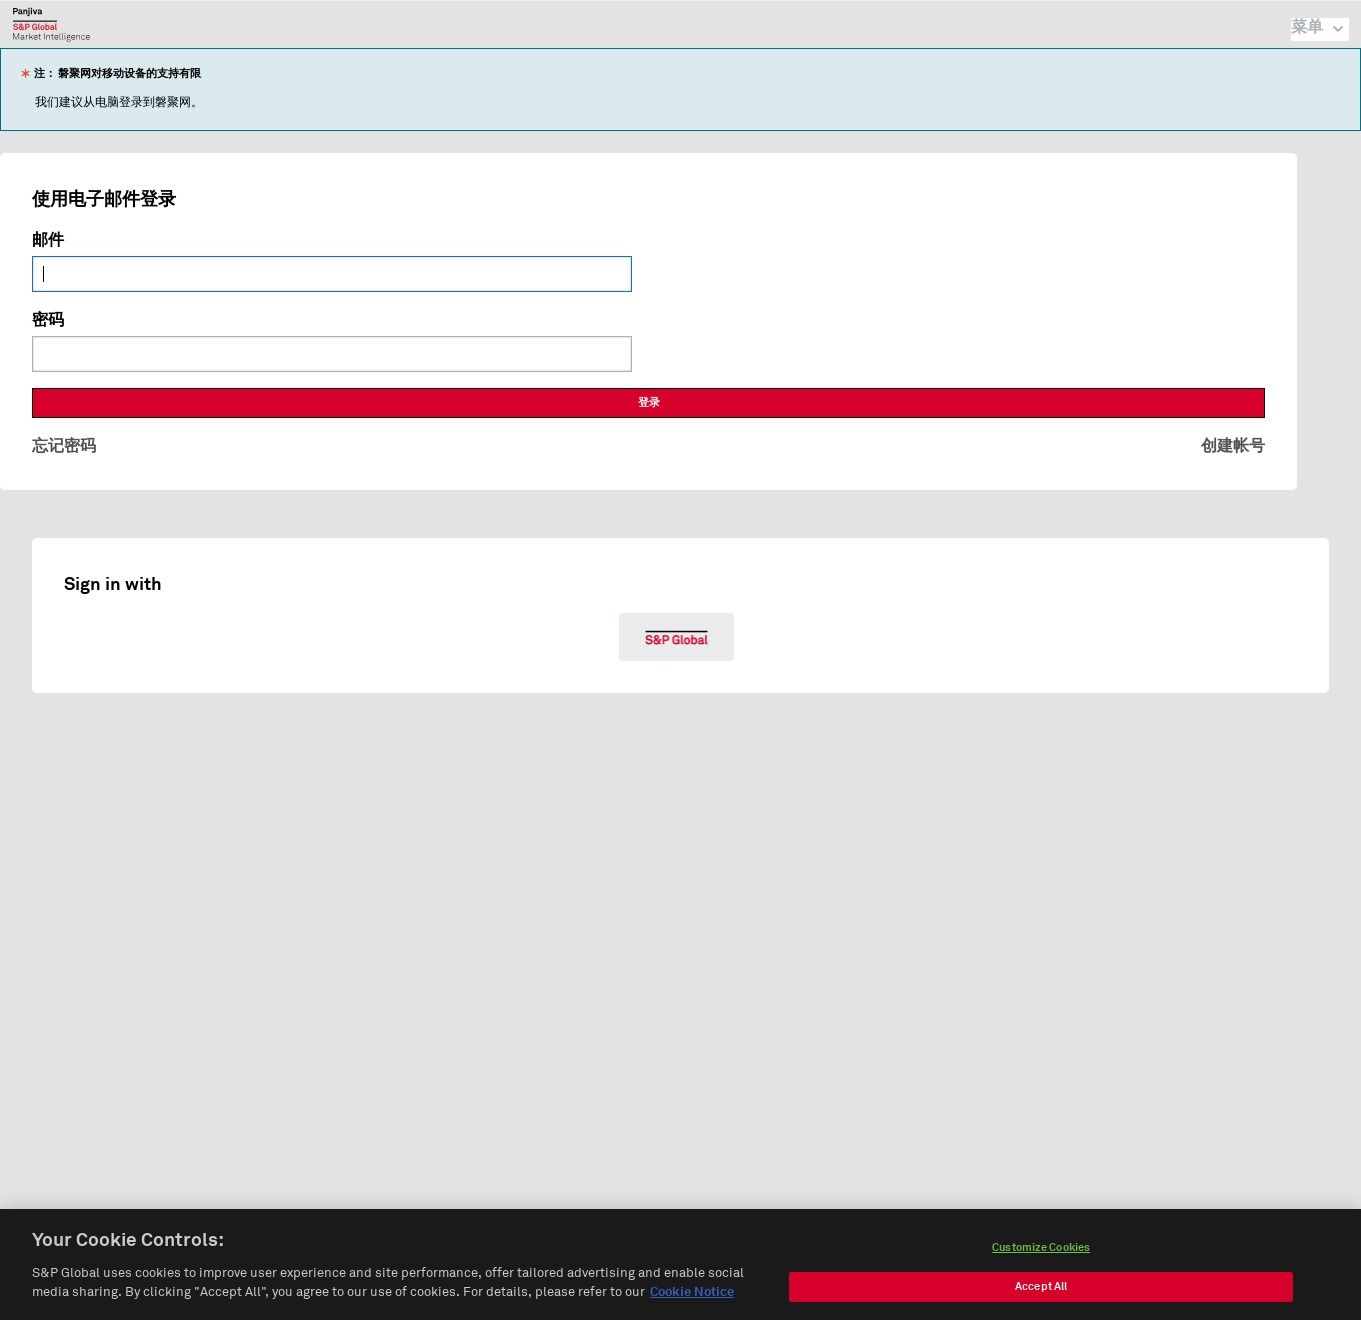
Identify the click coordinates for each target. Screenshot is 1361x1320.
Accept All (1041, 1292)
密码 (48, 320)
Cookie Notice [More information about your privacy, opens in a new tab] (692, 1299)
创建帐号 (1233, 446)
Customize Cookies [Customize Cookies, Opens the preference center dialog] (1041, 1253)
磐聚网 (51, 24)
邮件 (48, 240)
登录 (649, 402)
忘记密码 (64, 446)
